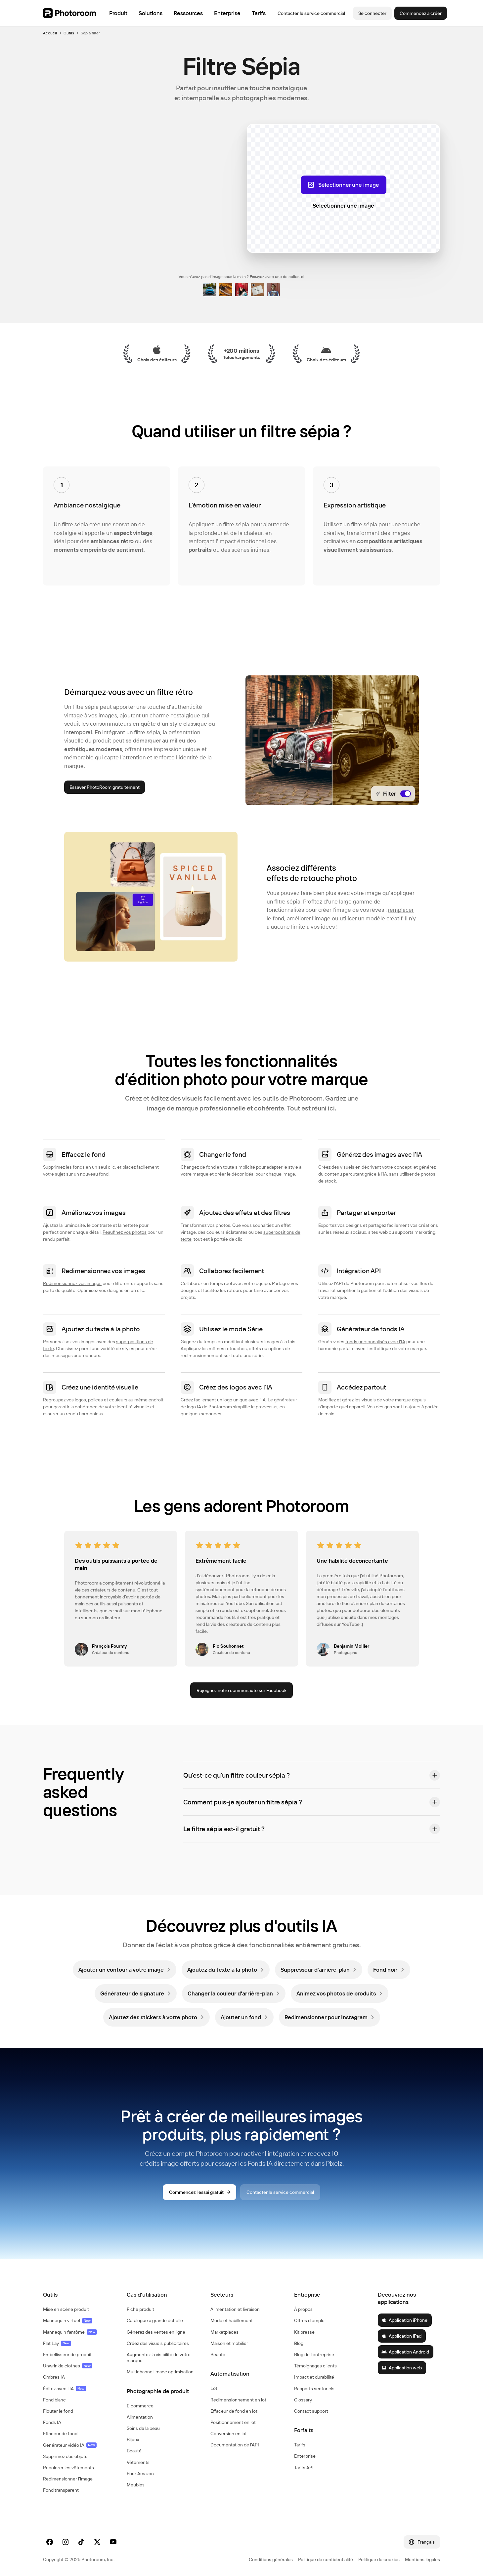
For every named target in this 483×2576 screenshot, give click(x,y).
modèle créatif (384, 918)
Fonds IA (52, 2422)
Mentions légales (422, 2559)
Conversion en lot (228, 2433)
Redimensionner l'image (68, 2479)
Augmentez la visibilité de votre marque (159, 2357)
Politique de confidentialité (325, 2559)
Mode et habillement (231, 2320)
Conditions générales (271, 2559)
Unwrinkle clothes (67, 2366)
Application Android (405, 2352)
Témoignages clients (315, 2366)
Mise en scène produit (66, 2309)
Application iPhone (404, 2320)
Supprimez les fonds (64, 1167)
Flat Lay (57, 2343)
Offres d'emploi (310, 2320)
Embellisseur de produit (67, 2354)
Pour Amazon (140, 2473)
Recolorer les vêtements (68, 2468)
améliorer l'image (308, 918)
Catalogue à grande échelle (155, 2320)
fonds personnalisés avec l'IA (375, 1342)
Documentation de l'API (234, 2445)
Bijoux (133, 2439)
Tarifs (299, 2445)
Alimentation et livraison (235, 2309)
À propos (303, 2309)
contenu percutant (344, 1174)
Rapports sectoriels (314, 2389)
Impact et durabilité (314, 2377)
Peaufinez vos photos (125, 1232)
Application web (401, 2368)
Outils (69, 32)
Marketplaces (224, 2332)
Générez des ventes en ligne (156, 2332)
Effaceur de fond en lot (233, 2411)
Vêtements (138, 2462)
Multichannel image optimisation (160, 2372)
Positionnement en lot (233, 2422)
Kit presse (304, 2332)
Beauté (134, 2451)
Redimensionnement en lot (238, 2400)
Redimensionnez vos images (72, 1283)
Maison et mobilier (229, 2343)
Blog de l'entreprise (314, 2354)
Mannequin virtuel (67, 2320)
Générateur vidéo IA (70, 2445)
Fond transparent (61, 2490)
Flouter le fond (58, 2411)
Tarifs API (304, 2468)
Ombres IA (54, 2377)
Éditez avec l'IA (64, 2389)
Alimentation (140, 2417)
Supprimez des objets (65, 2456)
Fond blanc (54, 2400)
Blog (298, 2343)
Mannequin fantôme (70, 2332)
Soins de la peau (143, 2428)
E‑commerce (140, 2406)
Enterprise (305, 2456)
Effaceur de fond (60, 2433)
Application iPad (401, 2336)
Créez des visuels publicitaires (158, 2343)
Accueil (50, 32)
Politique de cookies (379, 2559)
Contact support (311, 2411)
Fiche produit (140, 2309)
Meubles (136, 2485)
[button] (311, 1775)
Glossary (303, 2400)
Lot (213, 2388)
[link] (124, 1969)
